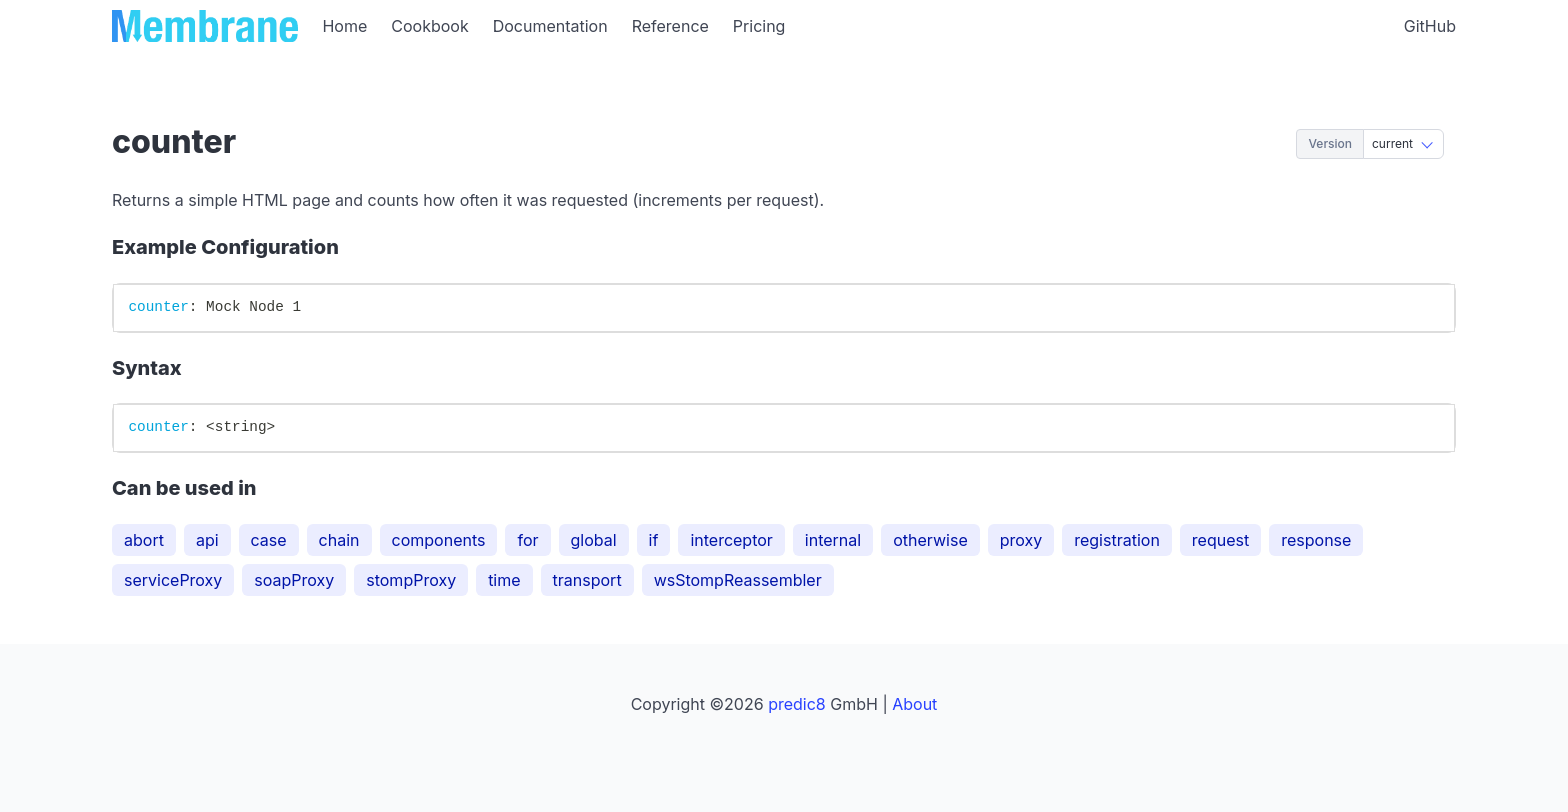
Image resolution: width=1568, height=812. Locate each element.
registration (1117, 540)
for (527, 540)
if (654, 540)
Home (344, 26)
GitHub (1430, 26)
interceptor (731, 540)
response (1316, 540)
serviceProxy (173, 580)
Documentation (550, 26)
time (504, 580)
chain (339, 540)
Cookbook (429, 26)
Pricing (759, 26)
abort (144, 540)
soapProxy (294, 580)
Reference (670, 26)
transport (587, 580)
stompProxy (411, 580)
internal (833, 540)
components (439, 540)
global (594, 540)
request (1220, 540)
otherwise (930, 540)
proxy (1021, 540)
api (207, 540)
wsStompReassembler (738, 580)
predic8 (797, 704)
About (914, 704)
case (269, 540)
